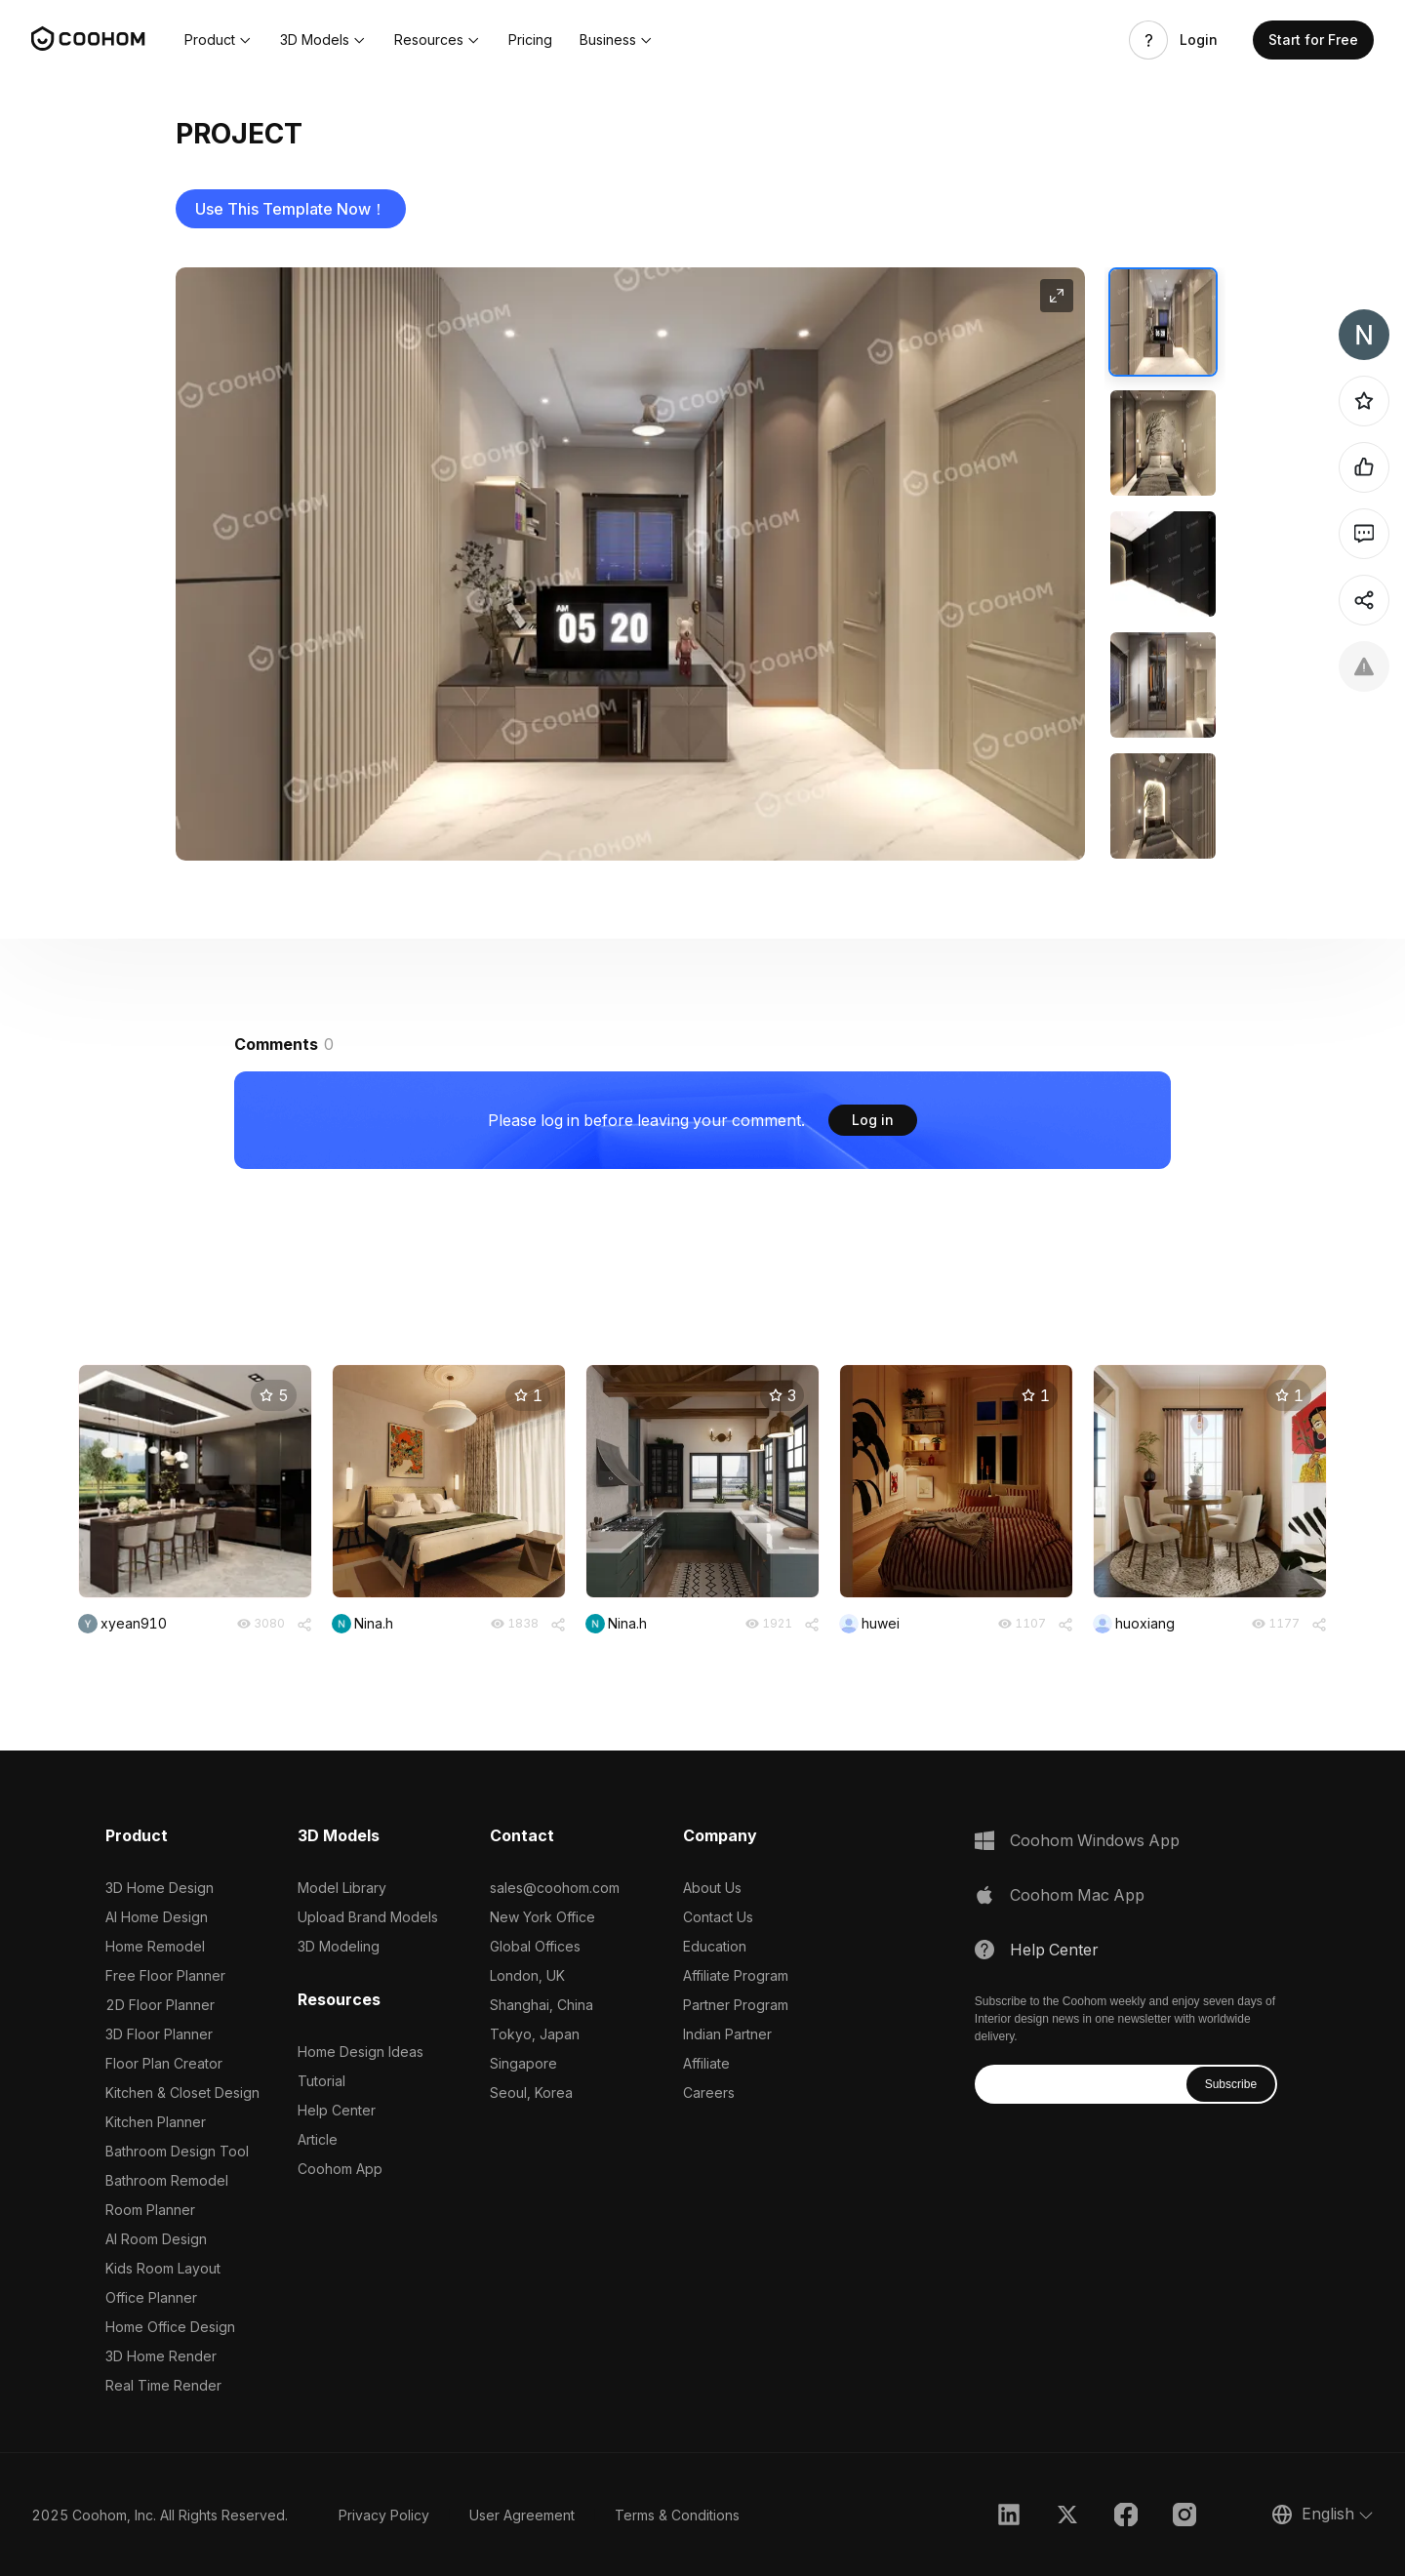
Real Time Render (163, 2385)
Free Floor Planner (165, 1975)
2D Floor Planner (160, 2004)
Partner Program (735, 2004)
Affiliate (706, 2063)
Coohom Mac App (1077, 1895)
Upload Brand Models (368, 1917)
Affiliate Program (735, 1975)
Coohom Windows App (1095, 1840)
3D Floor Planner (159, 2034)
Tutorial (321, 2081)
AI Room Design (156, 2239)
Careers (709, 2092)
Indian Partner (727, 2034)
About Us (712, 1887)
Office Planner (151, 2297)
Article (318, 2139)
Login (1199, 40)
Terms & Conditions (677, 2515)
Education (714, 1946)
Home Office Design (170, 2326)
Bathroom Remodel (166, 2180)
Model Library (342, 1887)
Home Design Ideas (360, 2051)
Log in (873, 1119)
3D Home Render (161, 2356)
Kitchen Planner (155, 2121)
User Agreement (522, 2515)
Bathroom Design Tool (177, 2151)
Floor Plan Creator (163, 2063)
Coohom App (340, 2168)
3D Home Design (159, 1887)
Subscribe (1231, 2084)
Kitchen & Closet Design (182, 2092)
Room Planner (150, 2209)
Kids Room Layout (163, 2268)
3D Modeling (339, 1946)
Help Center (337, 2110)
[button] (218, 40)
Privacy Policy (384, 2515)
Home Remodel (155, 1946)
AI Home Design (156, 1917)
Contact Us (718, 1917)
